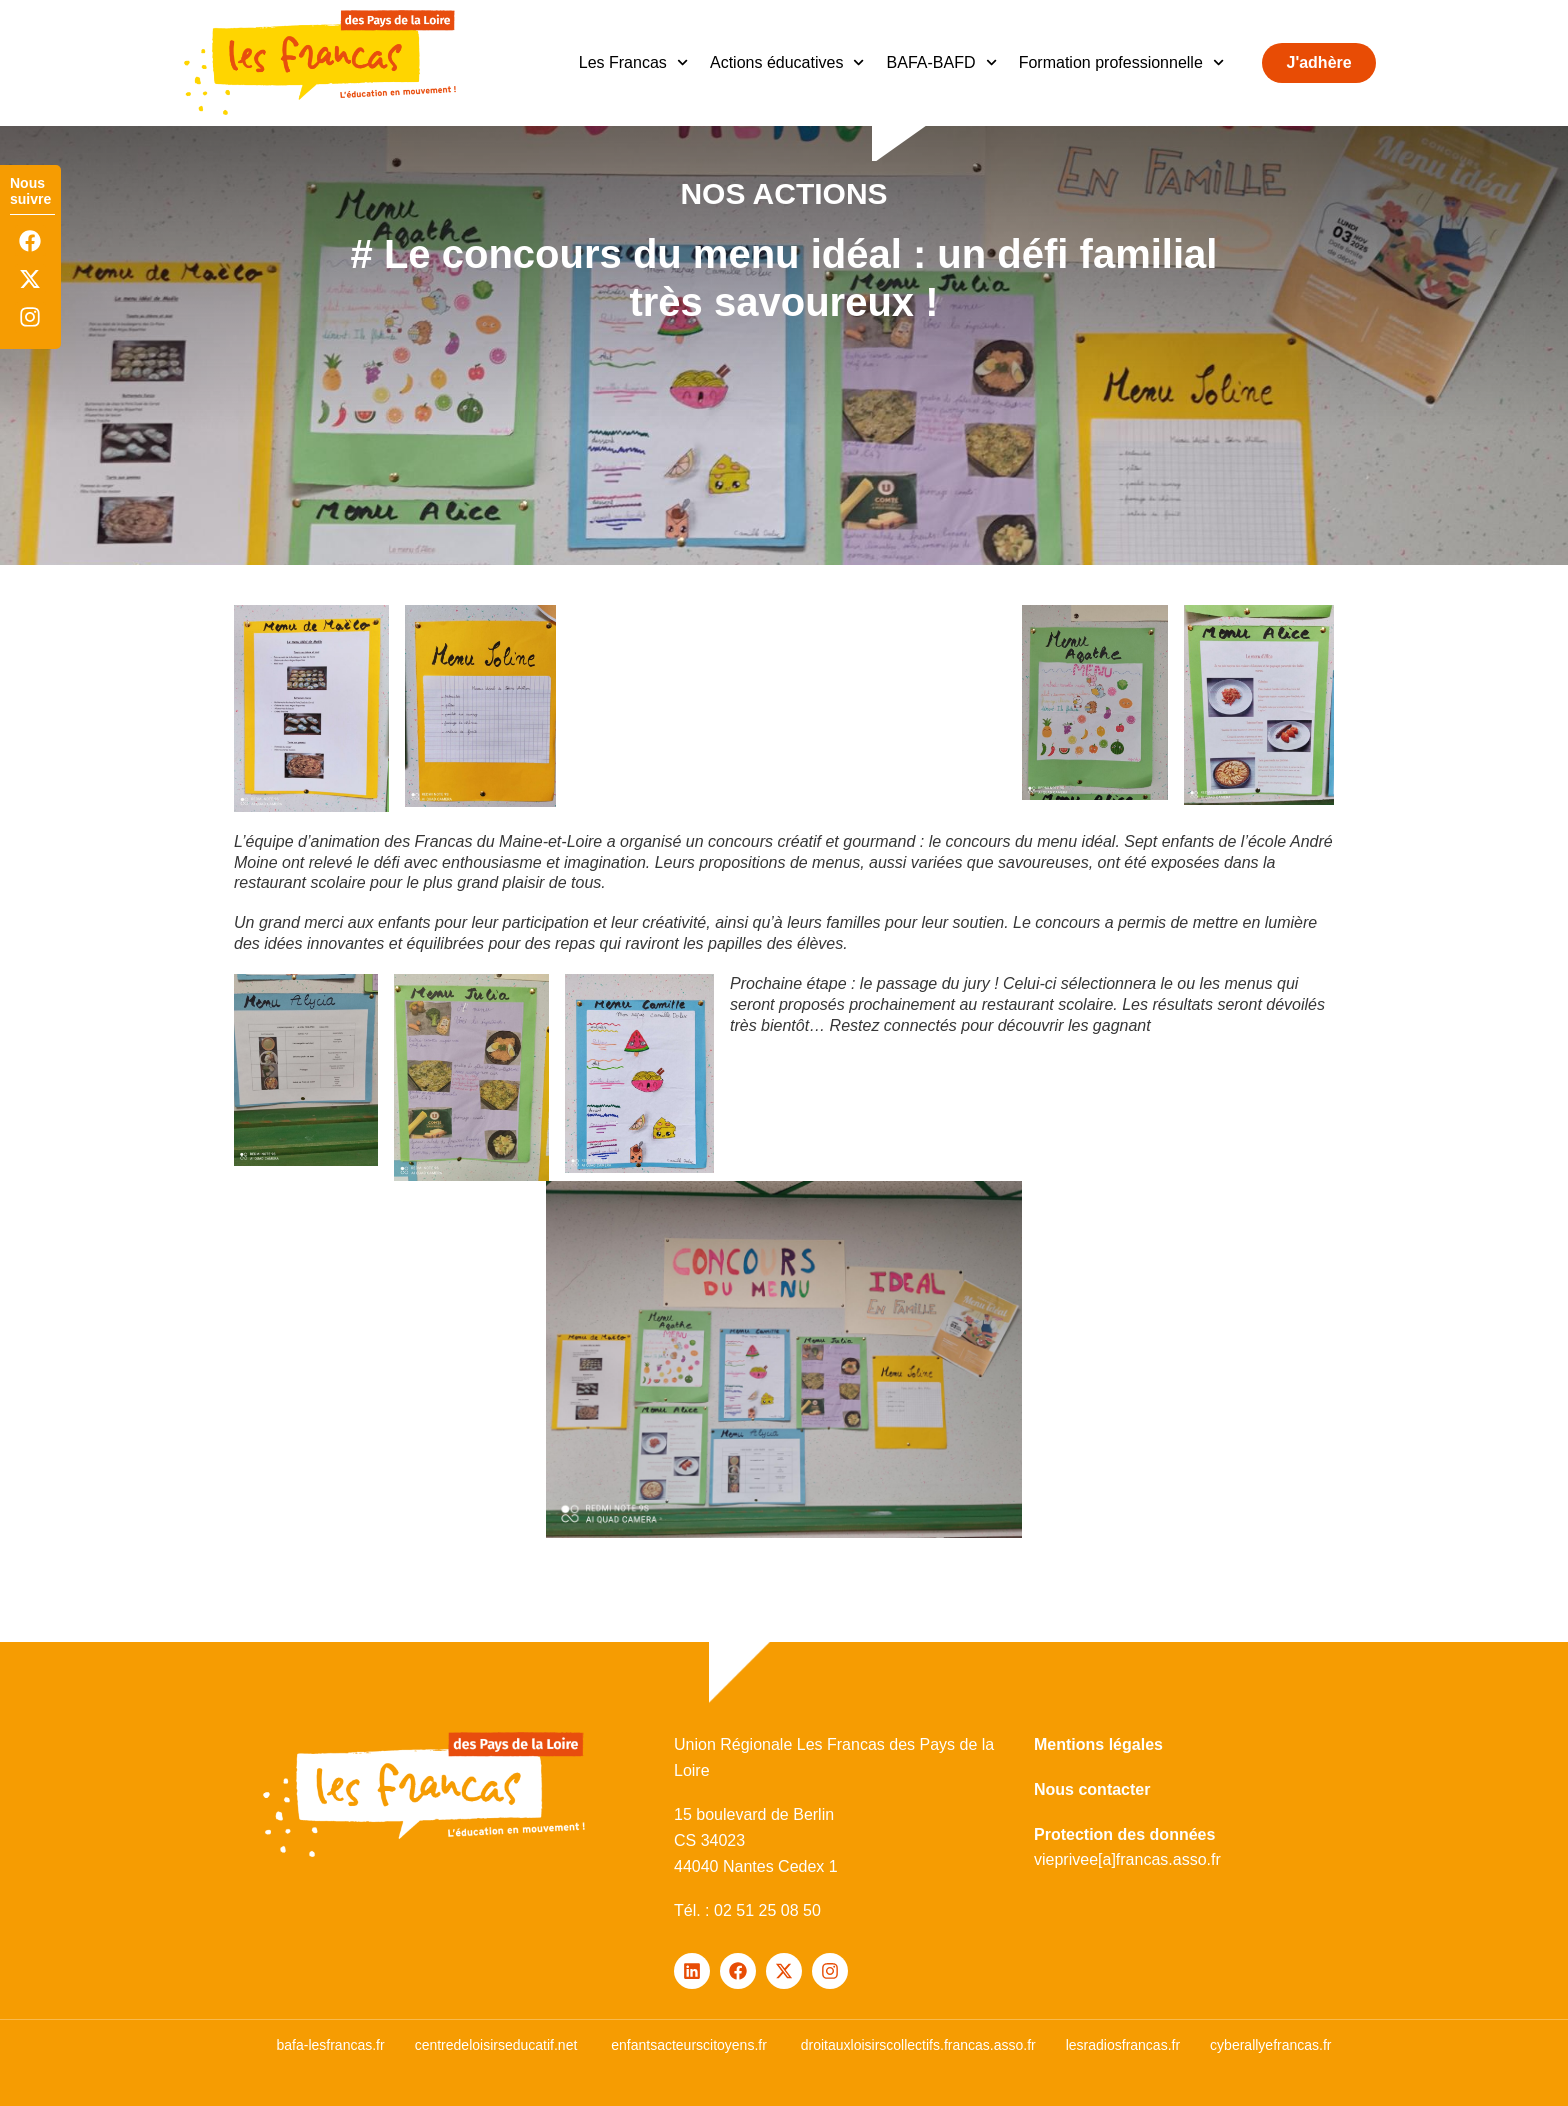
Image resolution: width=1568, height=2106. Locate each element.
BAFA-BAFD (942, 62)
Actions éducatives (787, 62)
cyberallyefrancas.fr (1270, 2045)
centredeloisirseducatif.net (496, 2045)
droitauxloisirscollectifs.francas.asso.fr (918, 2045)
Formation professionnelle (1121, 62)
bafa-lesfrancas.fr (330, 2045)
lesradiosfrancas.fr (1123, 2045)
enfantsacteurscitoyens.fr (689, 2045)
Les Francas (633, 62)
